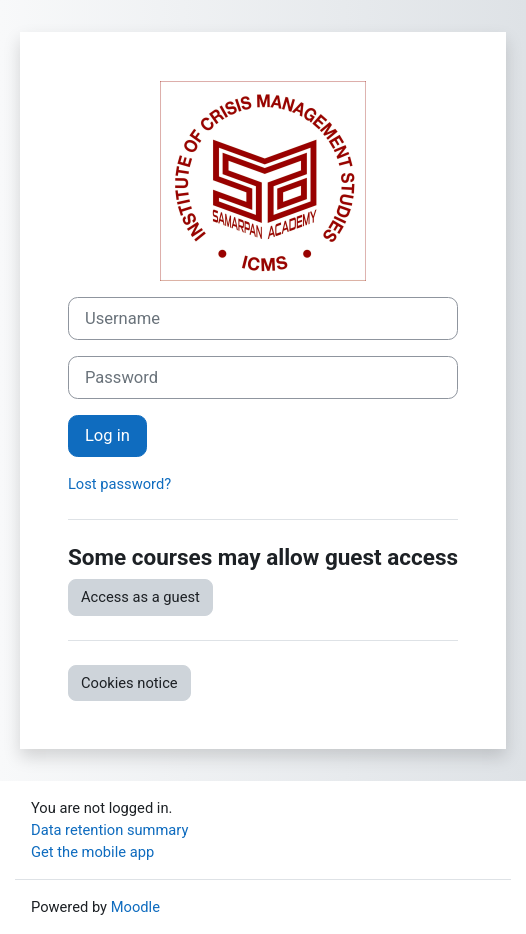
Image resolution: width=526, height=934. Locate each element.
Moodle (135, 907)
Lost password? (119, 484)
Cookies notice (129, 683)
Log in (107, 435)
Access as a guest (140, 597)
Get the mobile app (92, 852)
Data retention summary (109, 830)
